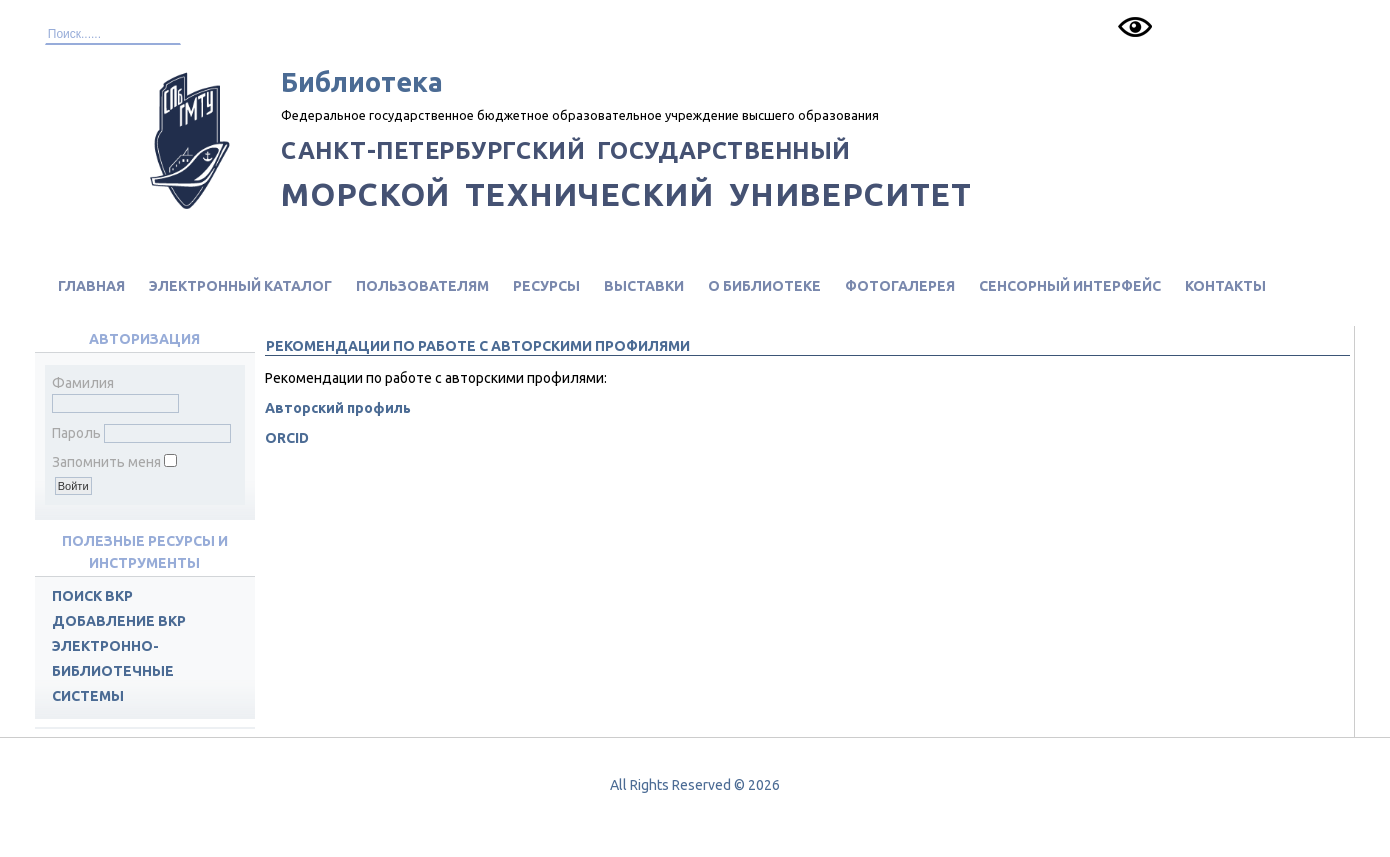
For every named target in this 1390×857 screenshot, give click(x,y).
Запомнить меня (106, 462)
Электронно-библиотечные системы (113, 671)
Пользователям (422, 286)
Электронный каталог (240, 286)
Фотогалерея (900, 286)
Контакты (1225, 286)
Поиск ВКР (92, 596)
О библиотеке (764, 286)
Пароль (76, 433)
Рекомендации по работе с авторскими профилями (478, 346)
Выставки (644, 286)
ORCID (287, 438)
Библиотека (362, 82)
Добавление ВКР (119, 621)
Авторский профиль (338, 408)
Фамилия (83, 383)
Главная (91, 286)
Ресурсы (546, 286)
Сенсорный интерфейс (1070, 286)
